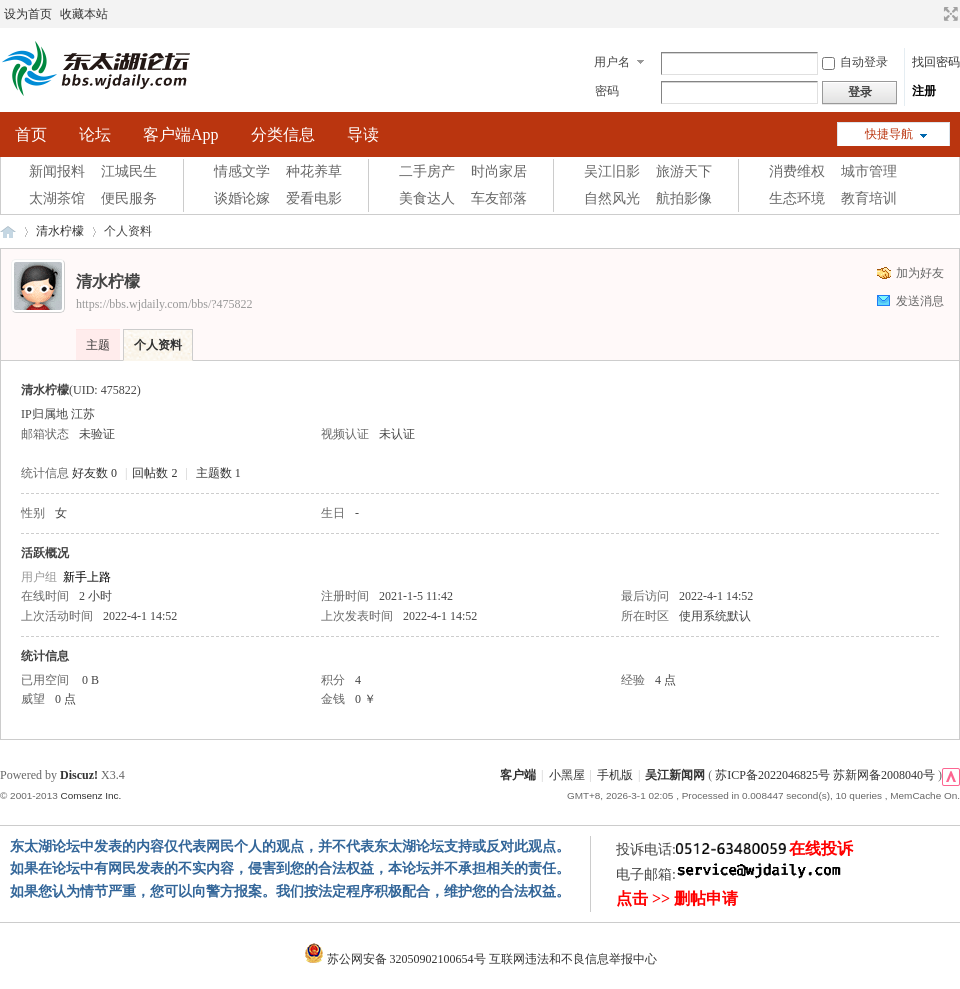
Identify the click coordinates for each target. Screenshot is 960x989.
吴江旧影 (612, 171)
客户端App (181, 134)
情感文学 (242, 171)
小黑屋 (567, 775)
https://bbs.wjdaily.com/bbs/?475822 (164, 304)
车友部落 (499, 198)
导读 (363, 134)
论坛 (95, 134)
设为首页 (28, 14)
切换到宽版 (948, 14)
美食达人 (427, 198)
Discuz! (79, 775)
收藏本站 (84, 14)
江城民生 (129, 171)
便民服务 (129, 198)
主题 (98, 345)
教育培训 (869, 198)
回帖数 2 (154, 473)
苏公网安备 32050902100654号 (396, 959)
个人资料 (158, 345)
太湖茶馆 (57, 198)
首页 (31, 134)
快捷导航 (889, 134)
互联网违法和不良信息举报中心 (573, 959)
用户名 (612, 62)
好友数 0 (94, 473)
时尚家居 (499, 171)
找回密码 (936, 62)
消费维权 (797, 171)
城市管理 (869, 171)
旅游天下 (684, 171)
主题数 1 (218, 473)
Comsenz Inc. (90, 795)
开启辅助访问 (932, 14)
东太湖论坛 (8, 231)
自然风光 (612, 198)
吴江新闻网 (675, 775)
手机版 (615, 775)
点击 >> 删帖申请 (677, 898)
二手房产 (427, 171)
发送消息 (920, 301)
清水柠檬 (60, 231)
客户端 (518, 775)
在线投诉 (821, 848)
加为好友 (920, 273)
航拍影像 (684, 198)
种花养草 (314, 171)
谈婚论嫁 (242, 198)
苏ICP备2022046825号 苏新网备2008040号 (825, 775)
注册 (924, 91)
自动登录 (855, 62)
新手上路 (87, 577)
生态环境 (797, 198)
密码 (607, 91)
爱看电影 (314, 198)
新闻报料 (57, 171)
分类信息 (283, 134)
